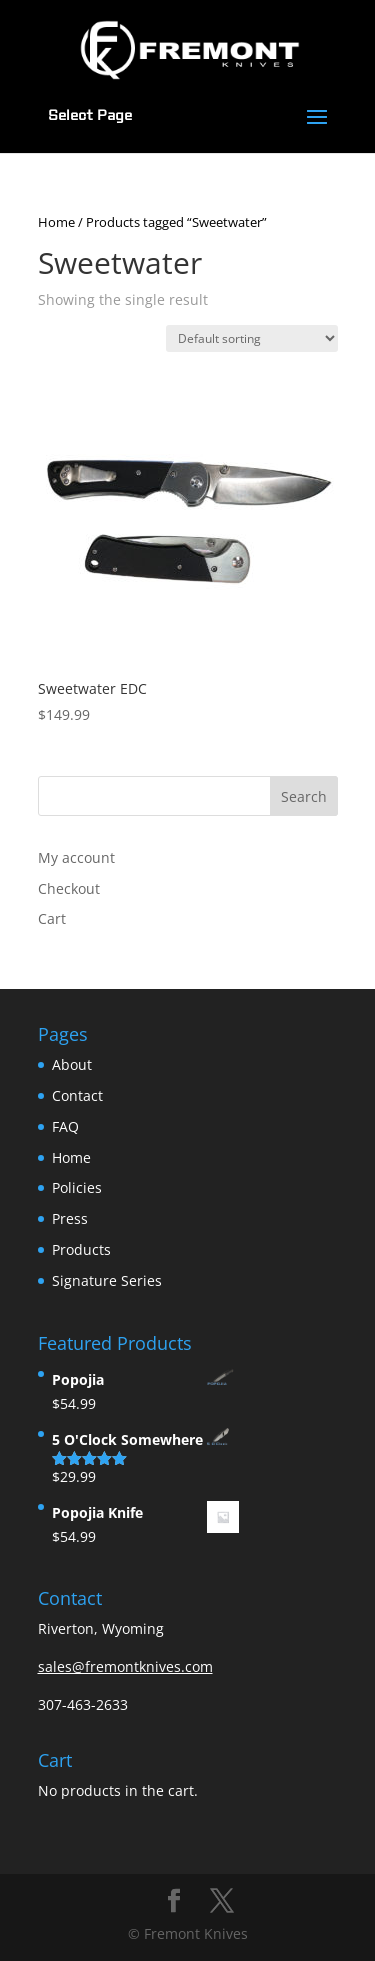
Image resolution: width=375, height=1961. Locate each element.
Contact (77, 1095)
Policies (77, 1187)
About (72, 1064)
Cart (52, 918)
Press (70, 1218)
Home (56, 222)
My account (76, 857)
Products (81, 1249)
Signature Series (107, 1280)
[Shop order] (252, 338)
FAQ (65, 1126)
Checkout (69, 888)
